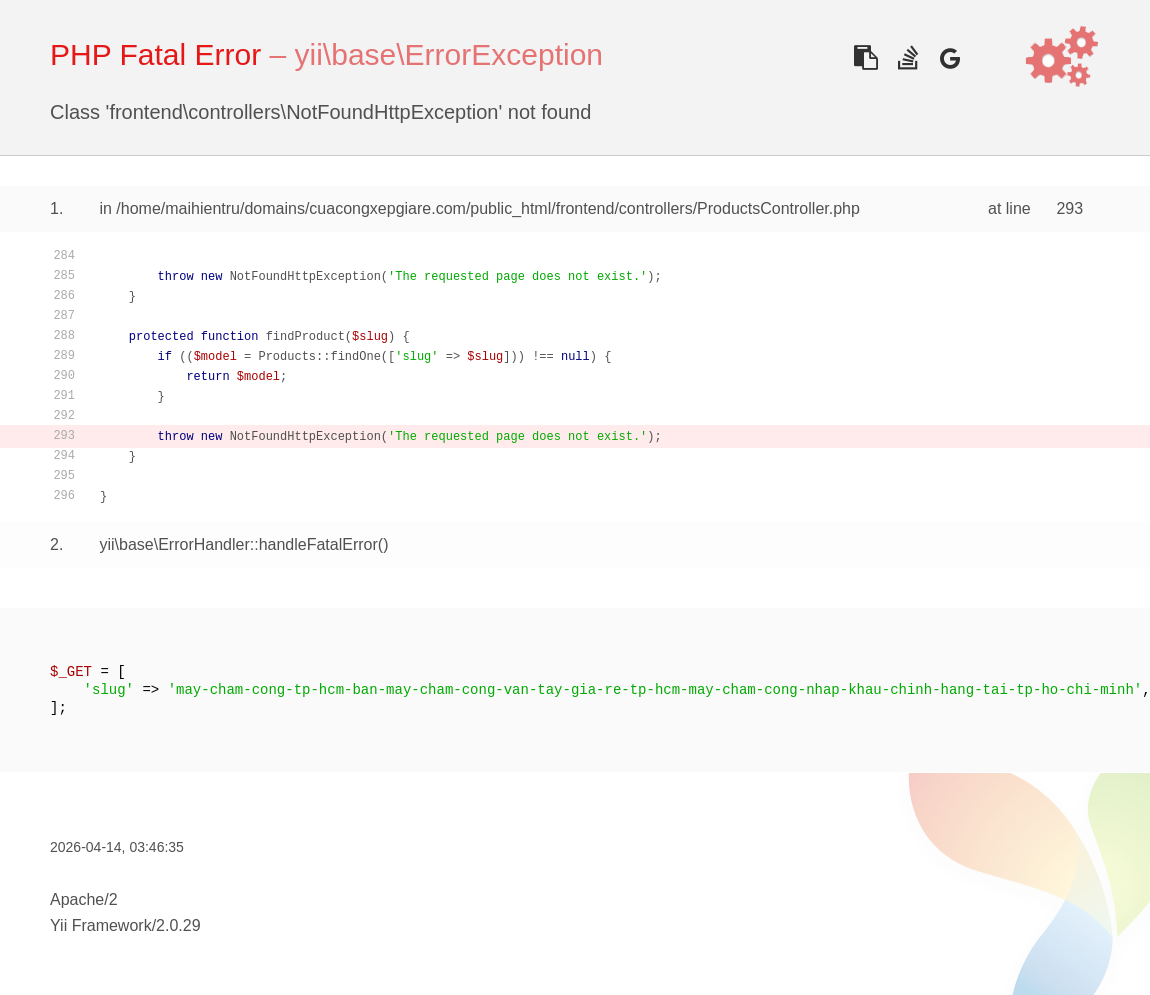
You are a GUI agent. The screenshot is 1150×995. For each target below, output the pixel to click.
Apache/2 (84, 899)
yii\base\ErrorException (449, 54)
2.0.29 (178, 925)
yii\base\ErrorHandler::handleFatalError (238, 544)
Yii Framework (101, 925)
